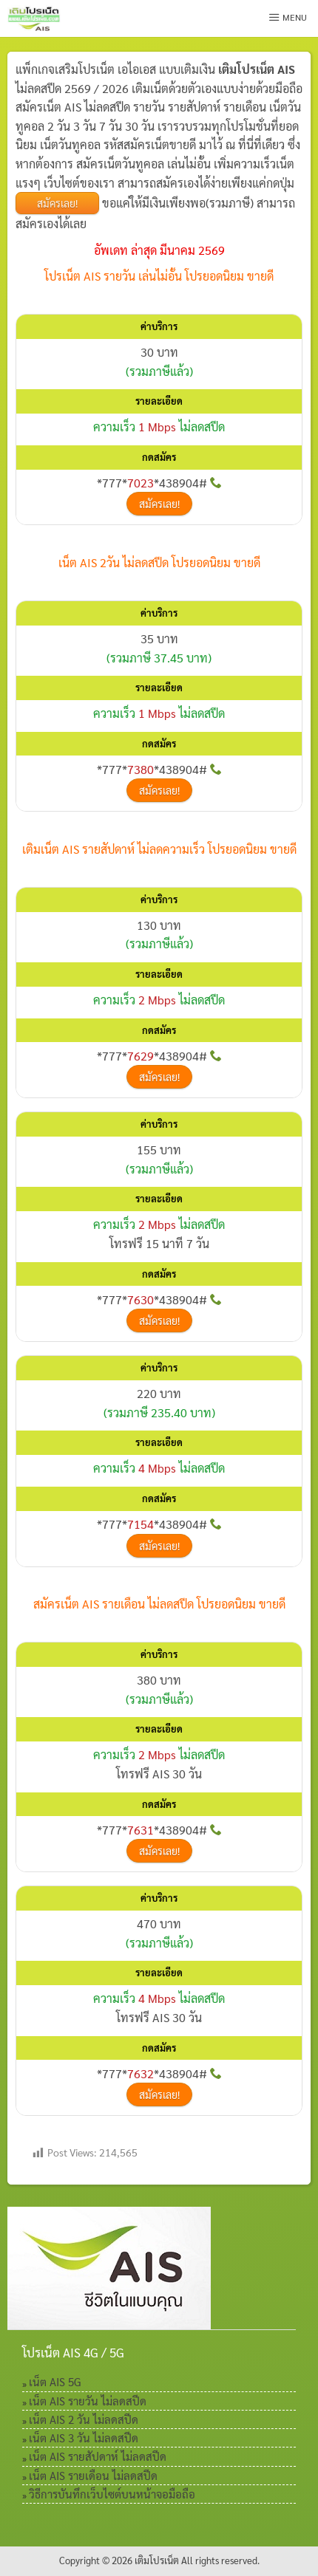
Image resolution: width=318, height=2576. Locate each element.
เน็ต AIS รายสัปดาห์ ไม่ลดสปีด (97, 2456)
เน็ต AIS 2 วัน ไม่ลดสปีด (83, 2419)
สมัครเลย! (57, 203)
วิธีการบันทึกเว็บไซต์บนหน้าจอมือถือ (112, 2494)
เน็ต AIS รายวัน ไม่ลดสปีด (87, 2401)
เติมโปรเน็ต (157, 2560)
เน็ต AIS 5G (55, 2381)
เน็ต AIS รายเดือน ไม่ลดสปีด (93, 2475)
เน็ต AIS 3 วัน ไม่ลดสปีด (83, 2438)
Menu (287, 17)
